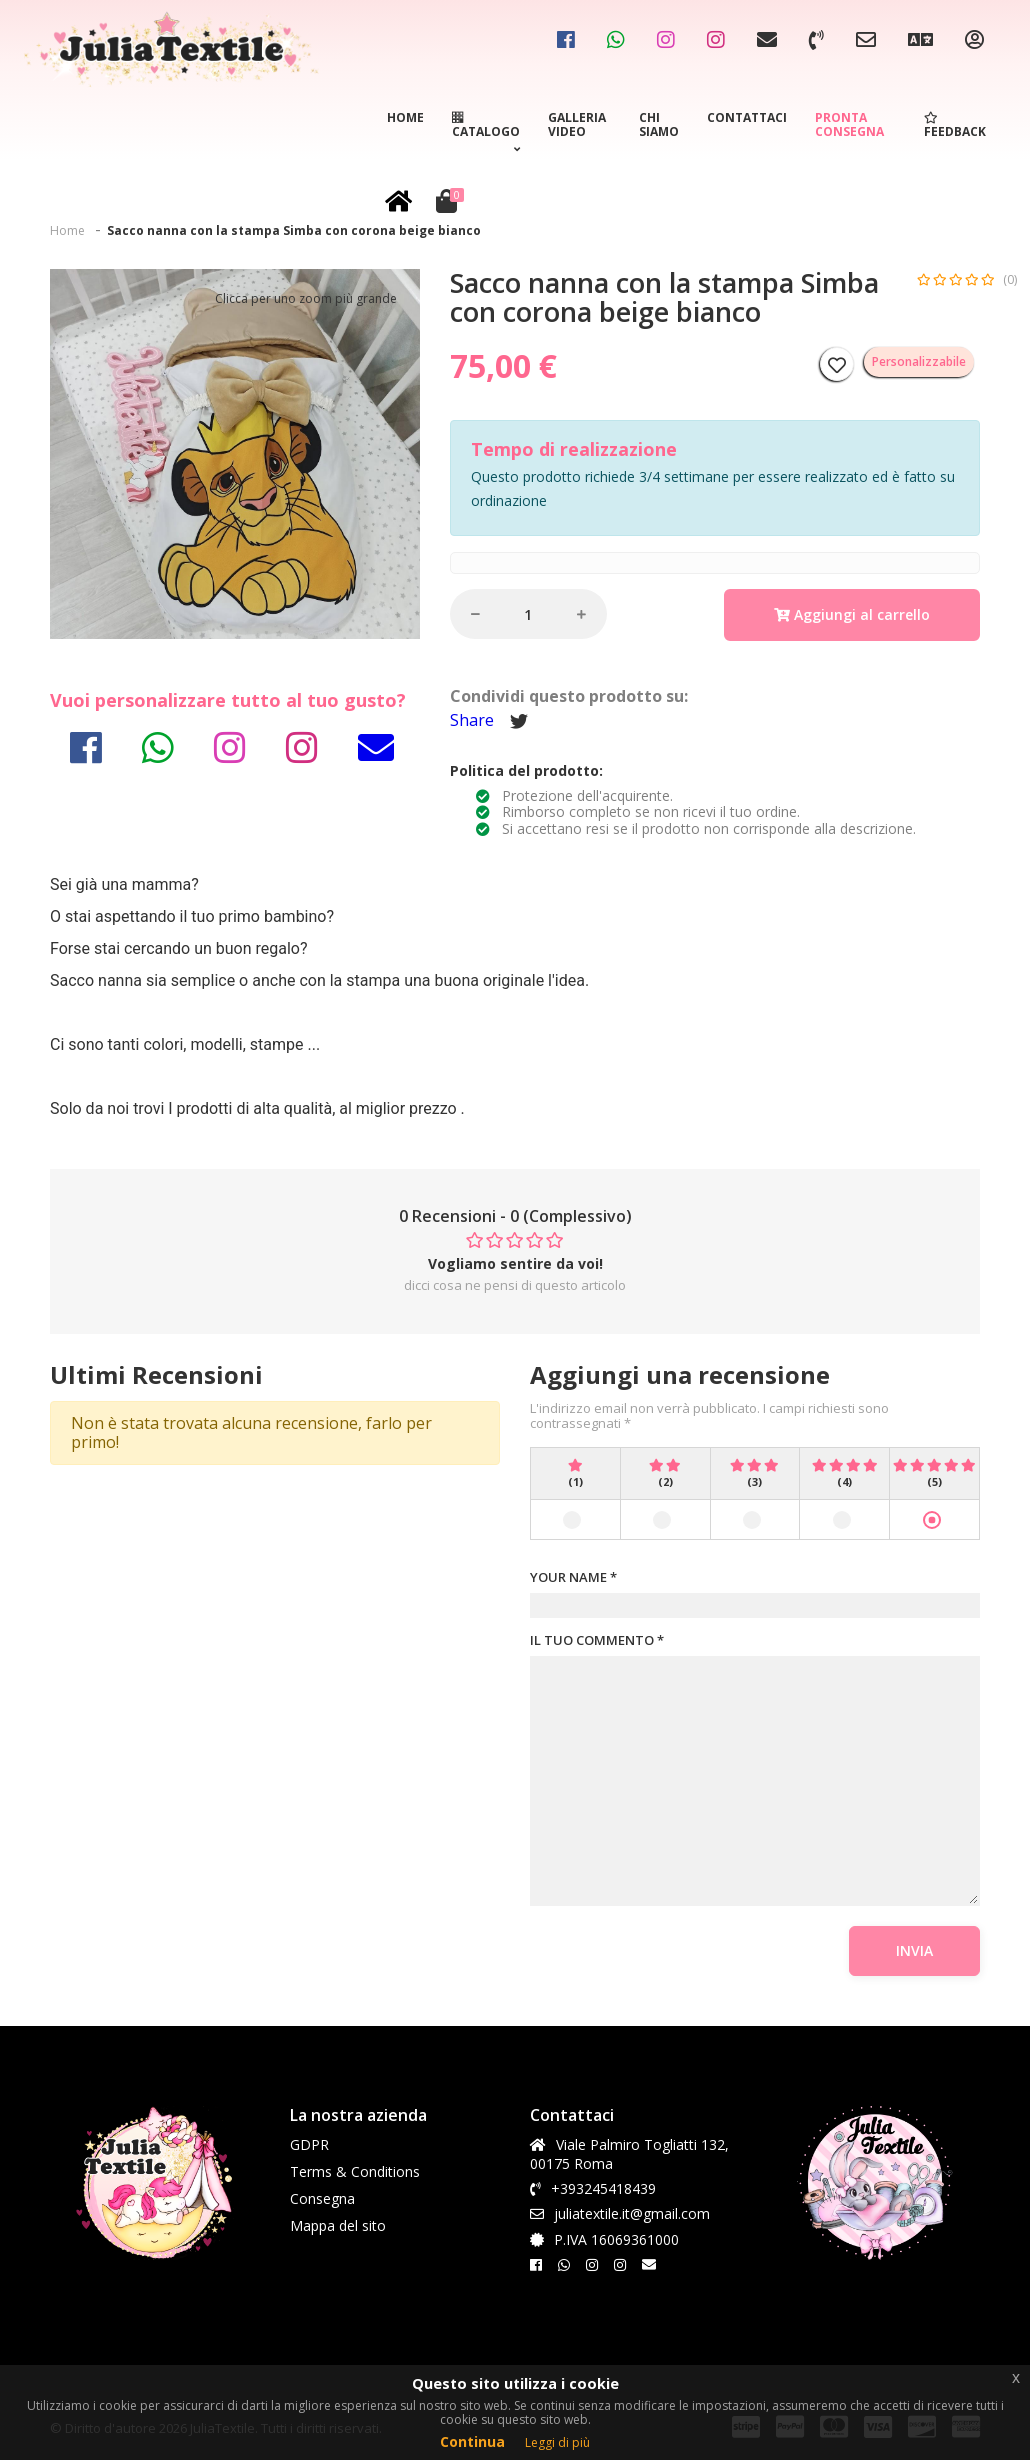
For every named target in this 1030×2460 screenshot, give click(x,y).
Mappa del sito (338, 2225)
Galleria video (577, 124)
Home (405, 117)
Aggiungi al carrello (852, 614)
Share (472, 720)
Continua (472, 2441)
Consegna (322, 2198)
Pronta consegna (849, 124)
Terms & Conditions (355, 2171)
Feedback (955, 126)
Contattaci (747, 117)
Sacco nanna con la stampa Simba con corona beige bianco (294, 230)
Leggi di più (557, 2442)
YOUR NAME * (573, 1578)
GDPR (309, 2144)
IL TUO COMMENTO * (597, 1641)
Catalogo (486, 135)
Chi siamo (659, 124)
